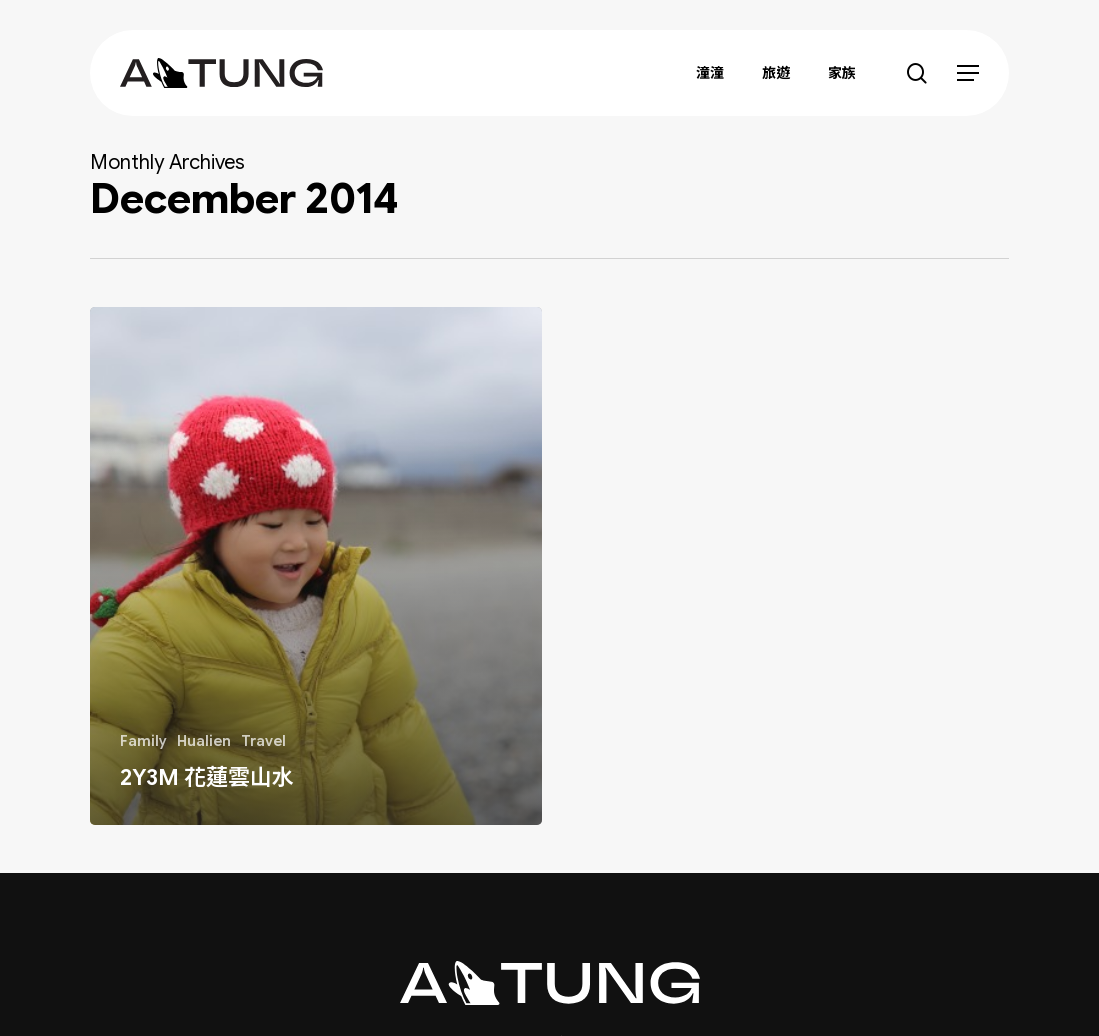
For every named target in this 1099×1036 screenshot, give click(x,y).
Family (143, 741)
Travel (263, 741)
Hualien (204, 741)
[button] (968, 73)
